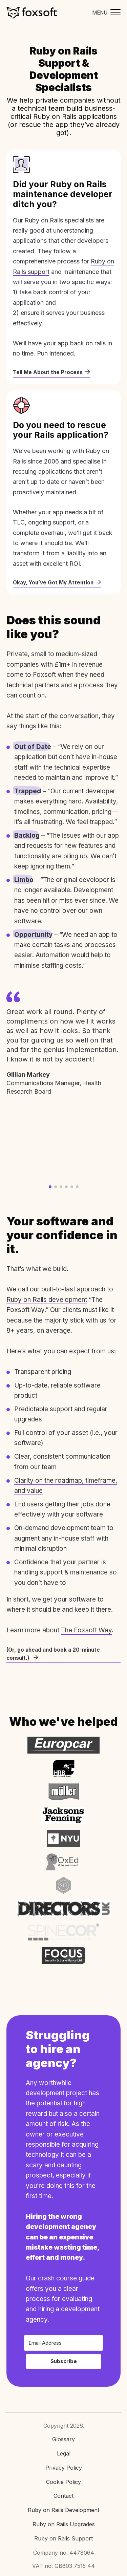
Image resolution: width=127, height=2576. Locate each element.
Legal (63, 2453)
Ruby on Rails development (46, 1300)
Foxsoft (31, 12)
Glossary (63, 2439)
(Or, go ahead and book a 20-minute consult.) (53, 1654)
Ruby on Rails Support (63, 2538)
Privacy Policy (63, 2467)
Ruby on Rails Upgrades (64, 2524)
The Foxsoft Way (86, 1630)
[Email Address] (63, 2343)
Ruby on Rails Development (63, 2510)
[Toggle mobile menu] (105, 13)
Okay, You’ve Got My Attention (57, 582)
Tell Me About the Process (51, 372)
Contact (63, 2495)
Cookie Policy (63, 2481)
